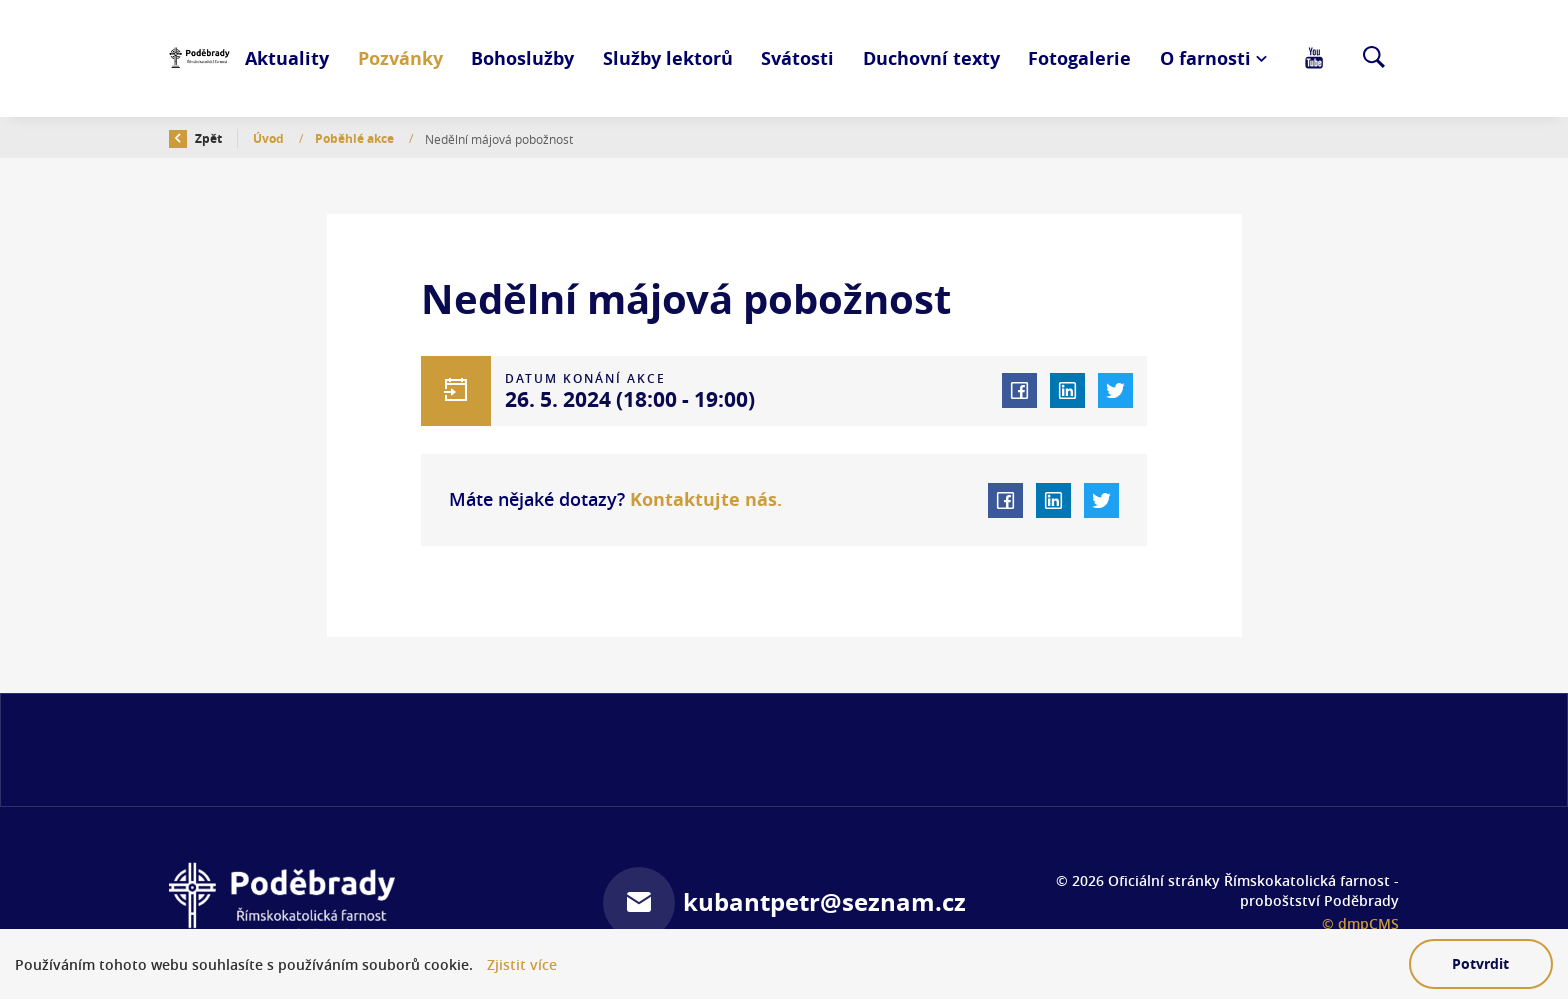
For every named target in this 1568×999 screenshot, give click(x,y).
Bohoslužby (522, 58)
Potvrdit (1480, 963)
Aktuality (287, 58)
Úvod (270, 138)
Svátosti (797, 58)
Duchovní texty (931, 58)
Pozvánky (400, 58)
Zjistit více (522, 964)
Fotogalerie (1079, 58)
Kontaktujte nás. (703, 499)
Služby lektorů (668, 58)
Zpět (195, 138)
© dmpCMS (1360, 923)
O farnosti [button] (1205, 58)
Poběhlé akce (356, 138)
